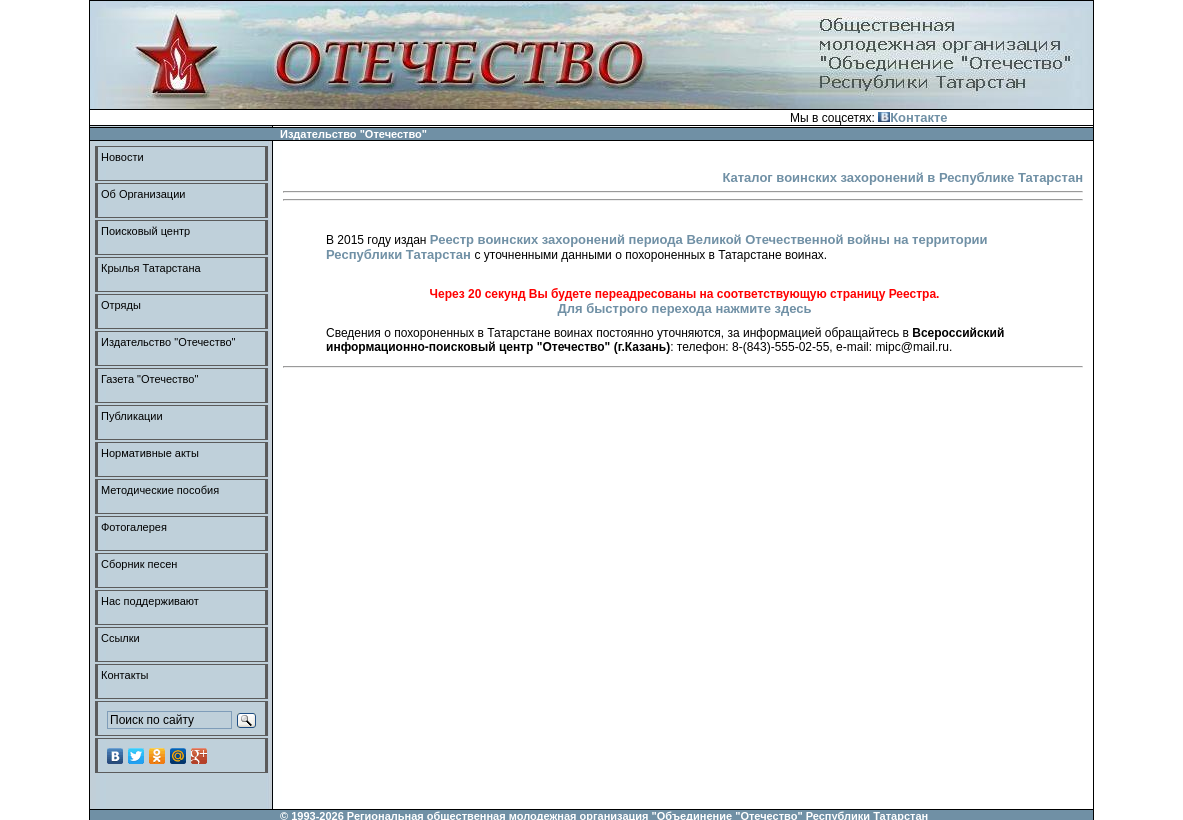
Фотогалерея (134, 527)
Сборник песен (139, 564)
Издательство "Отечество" (168, 342)
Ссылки (120, 638)
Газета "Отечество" (149, 379)
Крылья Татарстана (151, 268)
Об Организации (143, 194)
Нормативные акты (150, 453)
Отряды (121, 305)
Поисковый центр (145, 231)
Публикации (132, 416)
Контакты (125, 675)
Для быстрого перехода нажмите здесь (684, 308)
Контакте (912, 117)
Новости (122, 157)
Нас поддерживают (150, 601)
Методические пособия (160, 490)
